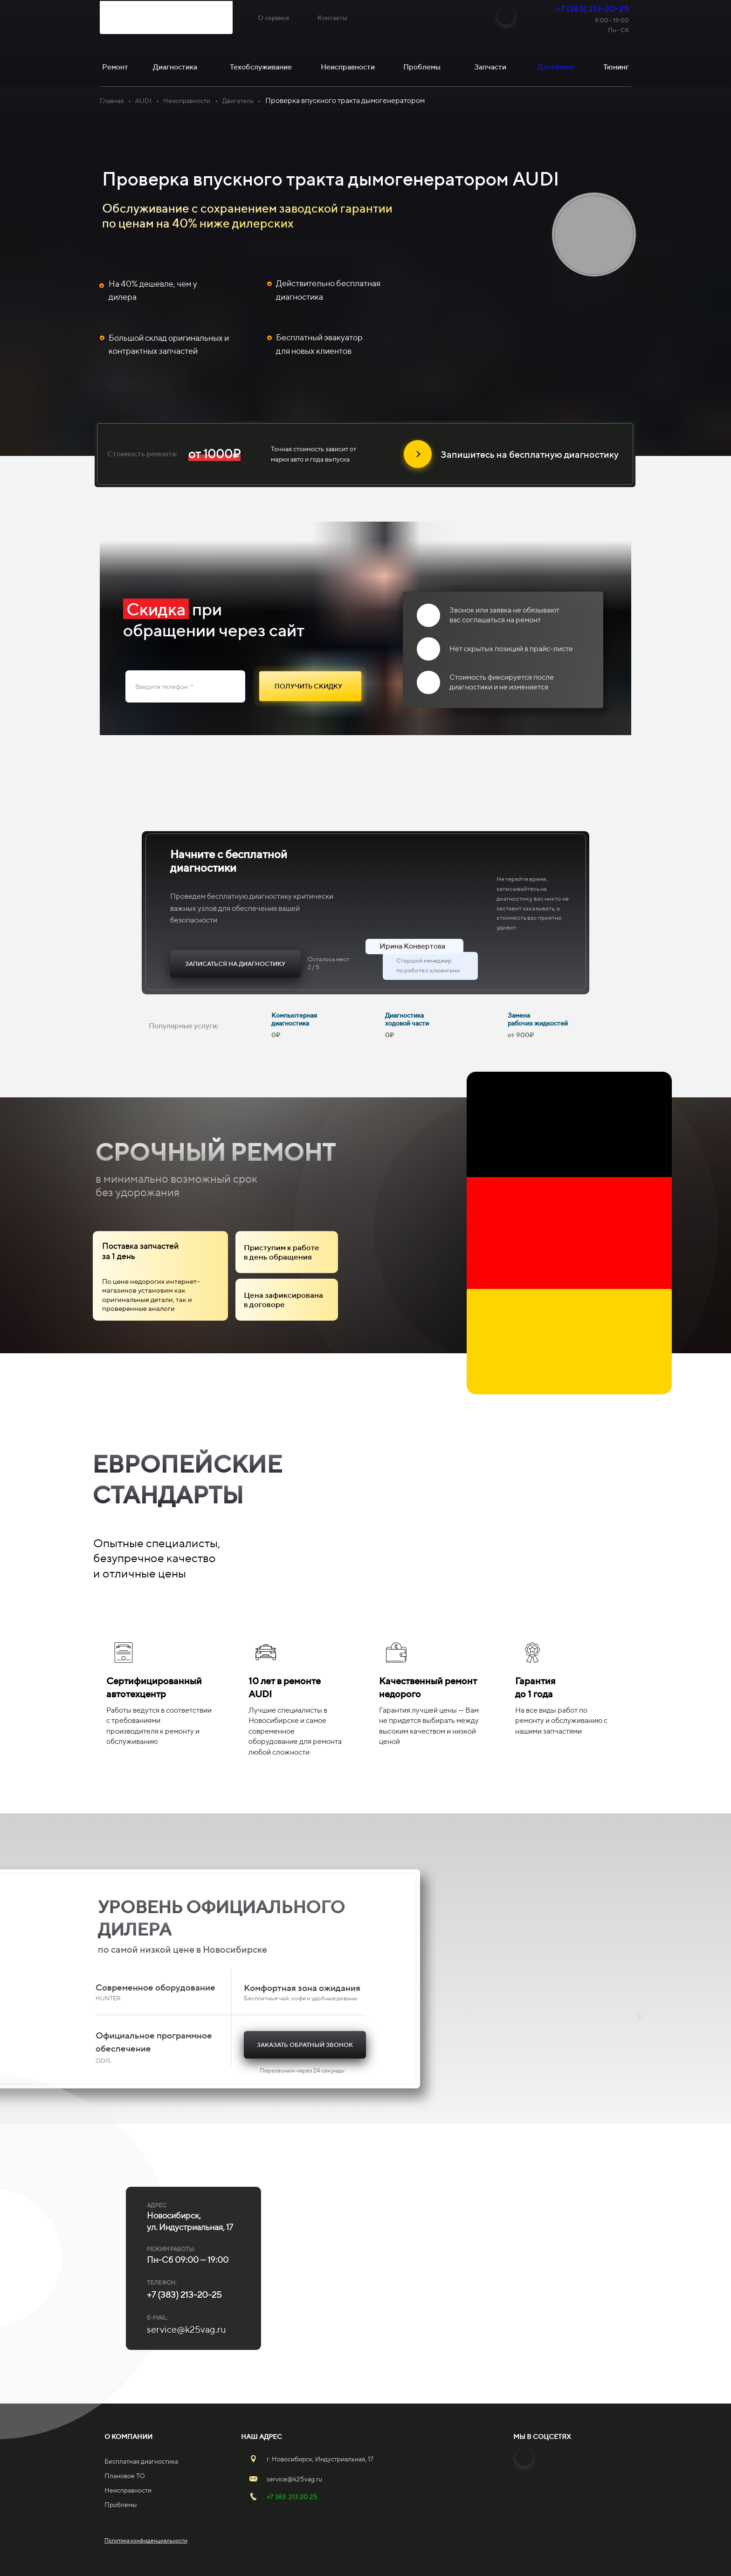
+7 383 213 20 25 (292, 2496)
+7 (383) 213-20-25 (592, 9)
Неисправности (186, 100)
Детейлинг (556, 66)
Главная (112, 100)
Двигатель (238, 100)
